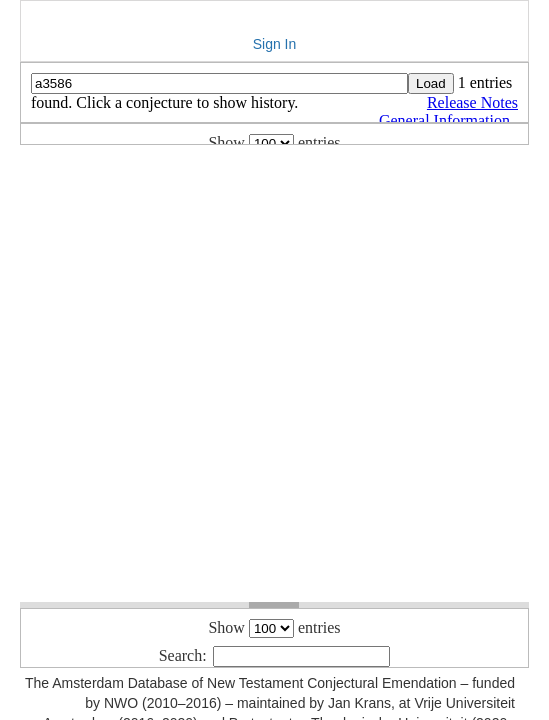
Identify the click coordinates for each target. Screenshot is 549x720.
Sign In (275, 44)
